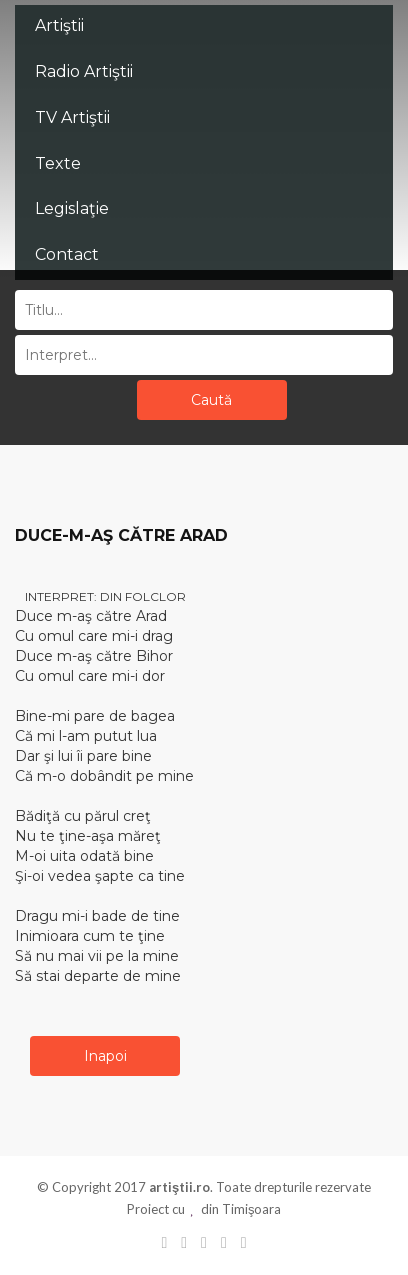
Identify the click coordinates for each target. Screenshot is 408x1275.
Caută (211, 400)
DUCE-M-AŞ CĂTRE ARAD (121, 535)
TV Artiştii (72, 117)
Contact (67, 254)
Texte (58, 163)
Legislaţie (72, 208)
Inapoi (105, 1056)
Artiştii (59, 25)
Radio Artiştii (84, 71)
